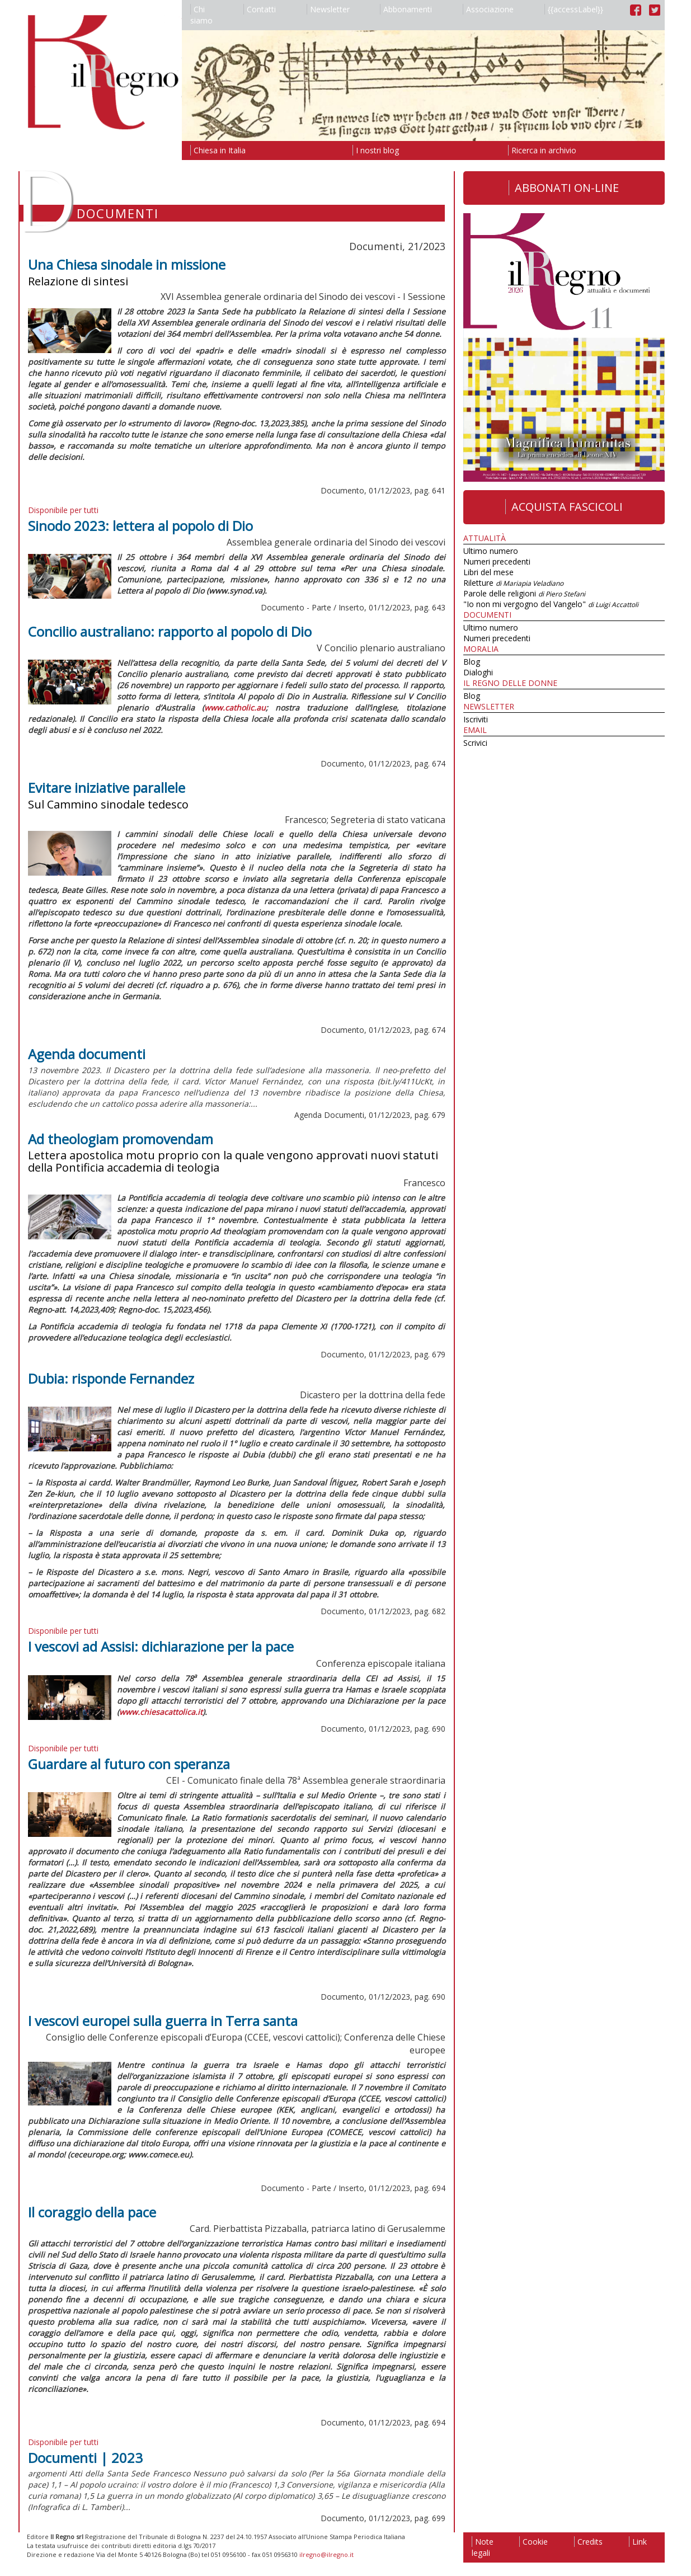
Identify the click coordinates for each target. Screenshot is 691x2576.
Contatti (259, 9)
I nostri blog (375, 150)
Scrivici (475, 742)
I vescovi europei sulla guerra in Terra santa (163, 2020)
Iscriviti (475, 719)
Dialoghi (478, 672)
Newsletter (328, 9)
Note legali (482, 2547)
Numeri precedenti (496, 561)
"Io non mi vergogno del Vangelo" (550, 604)
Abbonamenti (406, 9)
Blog (471, 661)
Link (638, 2541)
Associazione (488, 9)
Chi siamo (201, 15)
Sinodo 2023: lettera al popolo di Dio (140, 525)
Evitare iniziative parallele (106, 787)
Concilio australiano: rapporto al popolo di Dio (170, 631)
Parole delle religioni (524, 593)
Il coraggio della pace (92, 2212)
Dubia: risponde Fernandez (111, 1378)
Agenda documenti (86, 1054)
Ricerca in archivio (542, 150)
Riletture (513, 582)
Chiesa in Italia (218, 150)
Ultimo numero (490, 551)
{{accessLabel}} (573, 9)
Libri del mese (488, 572)
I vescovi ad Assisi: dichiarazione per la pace (161, 1646)
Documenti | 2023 (85, 2457)
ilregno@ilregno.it (326, 2554)
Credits (588, 2541)
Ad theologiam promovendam (120, 1139)
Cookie (533, 2541)
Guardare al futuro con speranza (129, 1764)
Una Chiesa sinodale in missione (126, 264)
